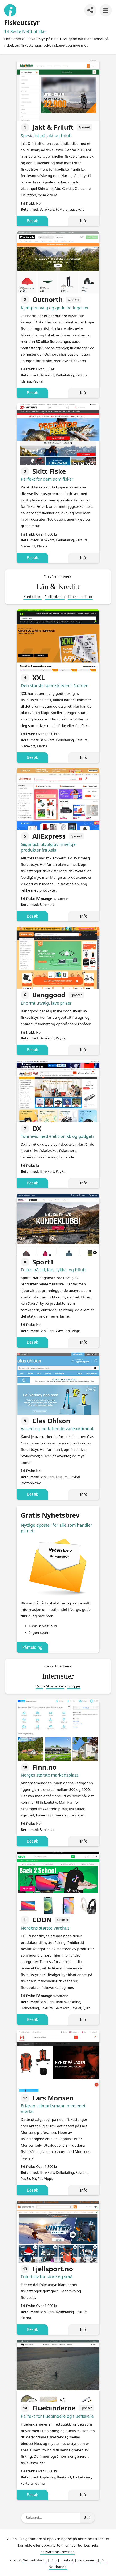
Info (83, 221)
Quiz (39, 1686)
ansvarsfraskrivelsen (57, 2551)
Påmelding (32, 1647)
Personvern (87, 2560)
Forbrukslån (55, 596)
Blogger (73, 1686)
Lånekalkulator (80, 596)
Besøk (32, 221)
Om (53, 2560)
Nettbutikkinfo (34, 2560)
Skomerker (55, 1686)
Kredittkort (32, 596)
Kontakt (67, 2560)
